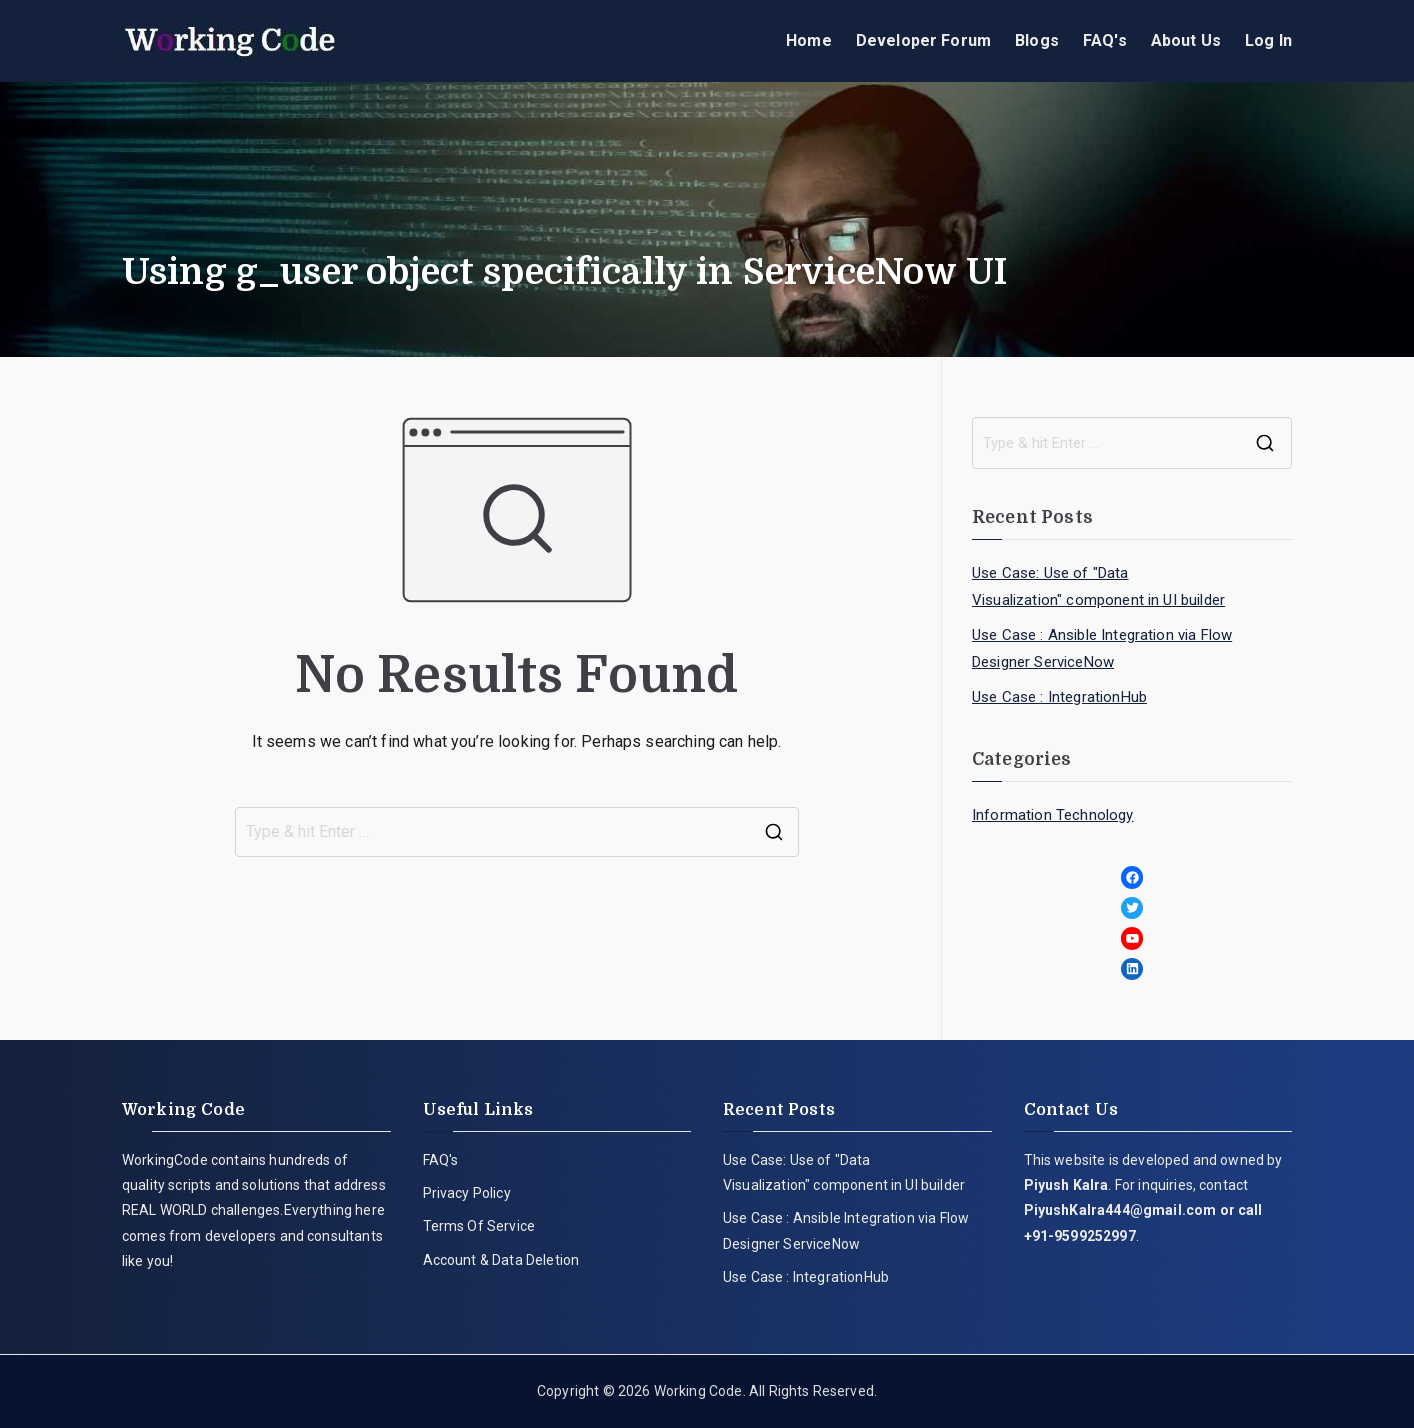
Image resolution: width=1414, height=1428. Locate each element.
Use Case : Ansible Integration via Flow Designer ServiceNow (1102, 648)
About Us (1186, 40)
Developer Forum (923, 40)
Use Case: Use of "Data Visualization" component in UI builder (1098, 586)
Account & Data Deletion (501, 1260)
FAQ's (1105, 40)
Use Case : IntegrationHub (1059, 697)
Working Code (698, 1391)
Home (809, 40)
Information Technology (1053, 815)
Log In (1268, 40)
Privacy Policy (467, 1193)
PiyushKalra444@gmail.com (1120, 1210)
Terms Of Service (479, 1226)
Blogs (1037, 40)
